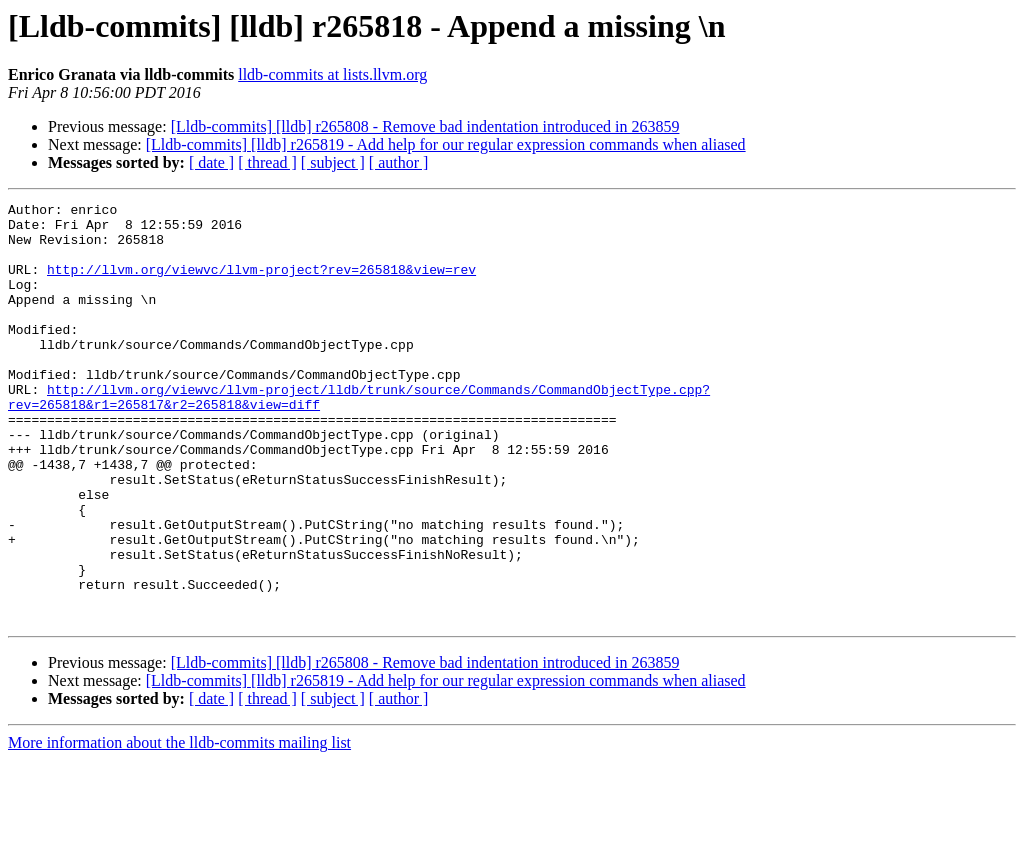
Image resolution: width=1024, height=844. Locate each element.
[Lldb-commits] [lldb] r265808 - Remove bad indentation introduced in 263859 (425, 126)
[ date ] (211, 162)
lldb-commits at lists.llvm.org (332, 74)
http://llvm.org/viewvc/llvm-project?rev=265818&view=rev (261, 284)
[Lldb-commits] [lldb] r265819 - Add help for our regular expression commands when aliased (446, 144)
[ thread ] (267, 162)
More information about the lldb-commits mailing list (179, 826)
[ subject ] (333, 162)
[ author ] (399, 162)
